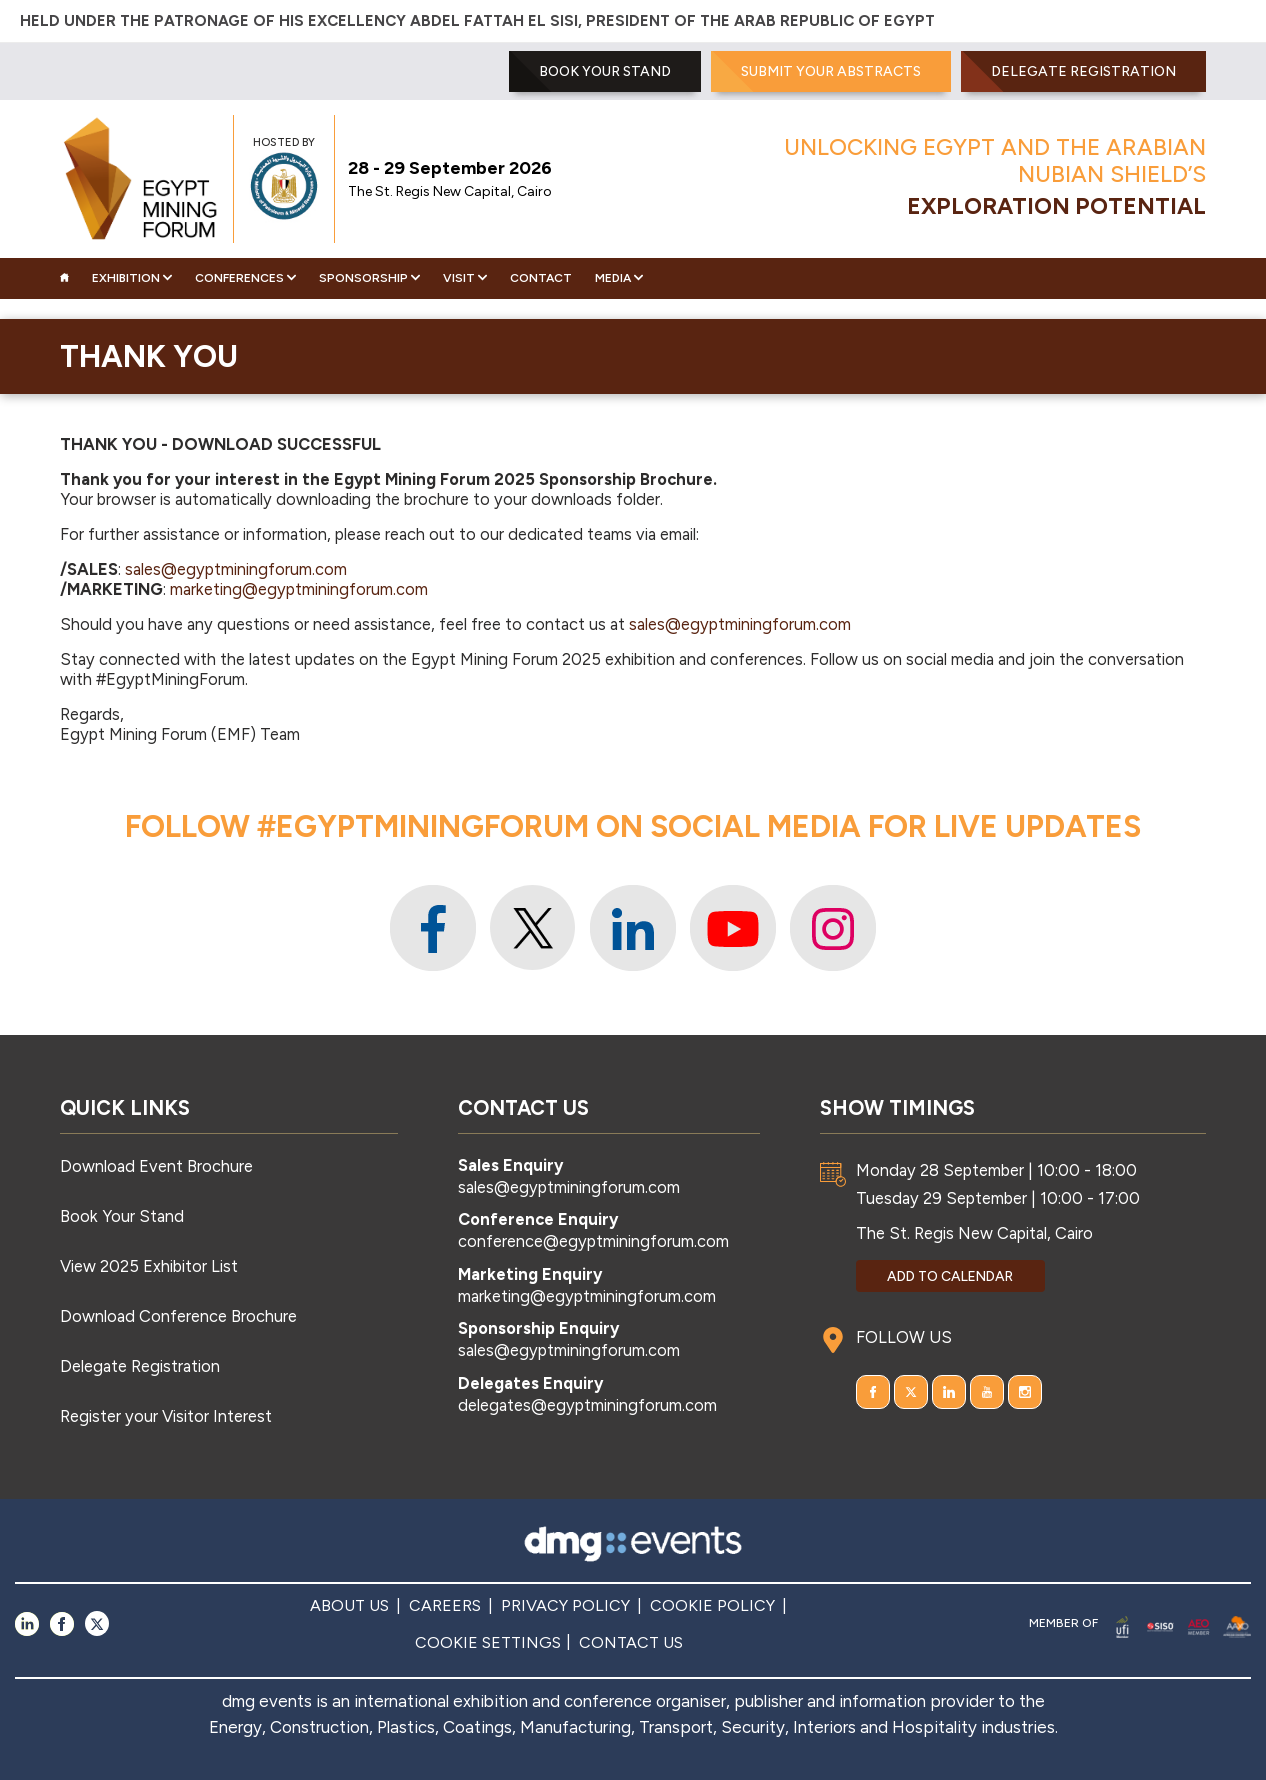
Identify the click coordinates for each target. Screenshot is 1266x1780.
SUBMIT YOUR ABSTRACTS (831, 71)
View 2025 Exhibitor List (149, 1266)
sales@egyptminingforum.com (236, 569)
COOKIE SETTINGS (488, 1642)
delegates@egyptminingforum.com (587, 1405)
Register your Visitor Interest (166, 1416)
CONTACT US (631, 1642)
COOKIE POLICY (712, 1605)
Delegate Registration (1083, 71)
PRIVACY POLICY (565, 1605)
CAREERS (445, 1605)
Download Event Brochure (156, 1166)
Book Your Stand (122, 1216)
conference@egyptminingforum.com (593, 1241)
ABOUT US (349, 1605)
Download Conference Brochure (178, 1316)
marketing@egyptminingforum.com (299, 589)
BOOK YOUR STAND (605, 71)
